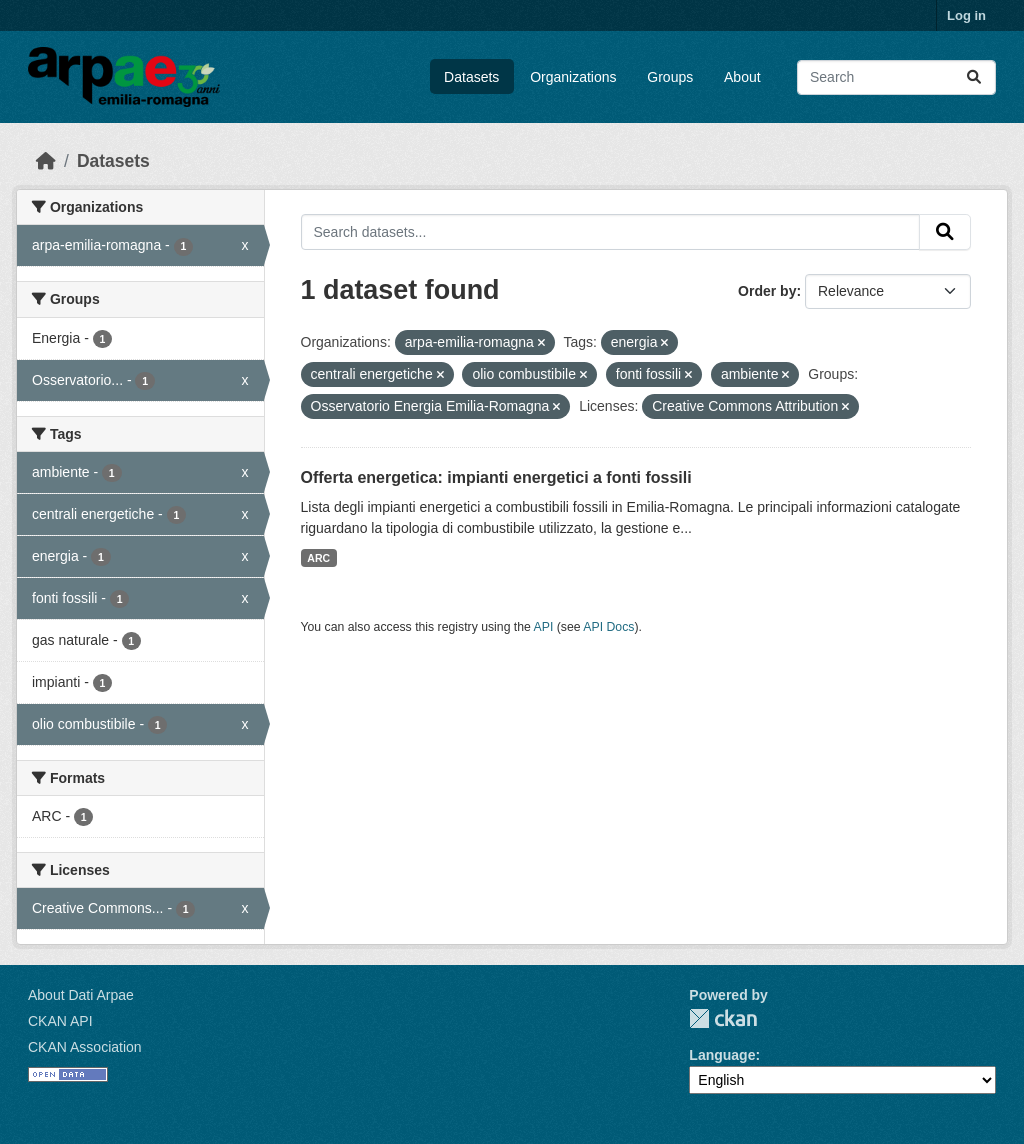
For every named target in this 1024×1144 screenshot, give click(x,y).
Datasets (471, 77)
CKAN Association (85, 1047)
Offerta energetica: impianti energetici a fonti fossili (496, 477)
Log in (966, 15)
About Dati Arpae (81, 995)
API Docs (608, 627)
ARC (318, 558)
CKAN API (60, 1021)
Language (722, 1055)
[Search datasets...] (896, 77)
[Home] (46, 161)
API (544, 627)
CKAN (723, 1018)
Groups (670, 77)
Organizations (573, 77)
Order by (767, 291)
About (742, 77)
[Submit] (974, 77)
